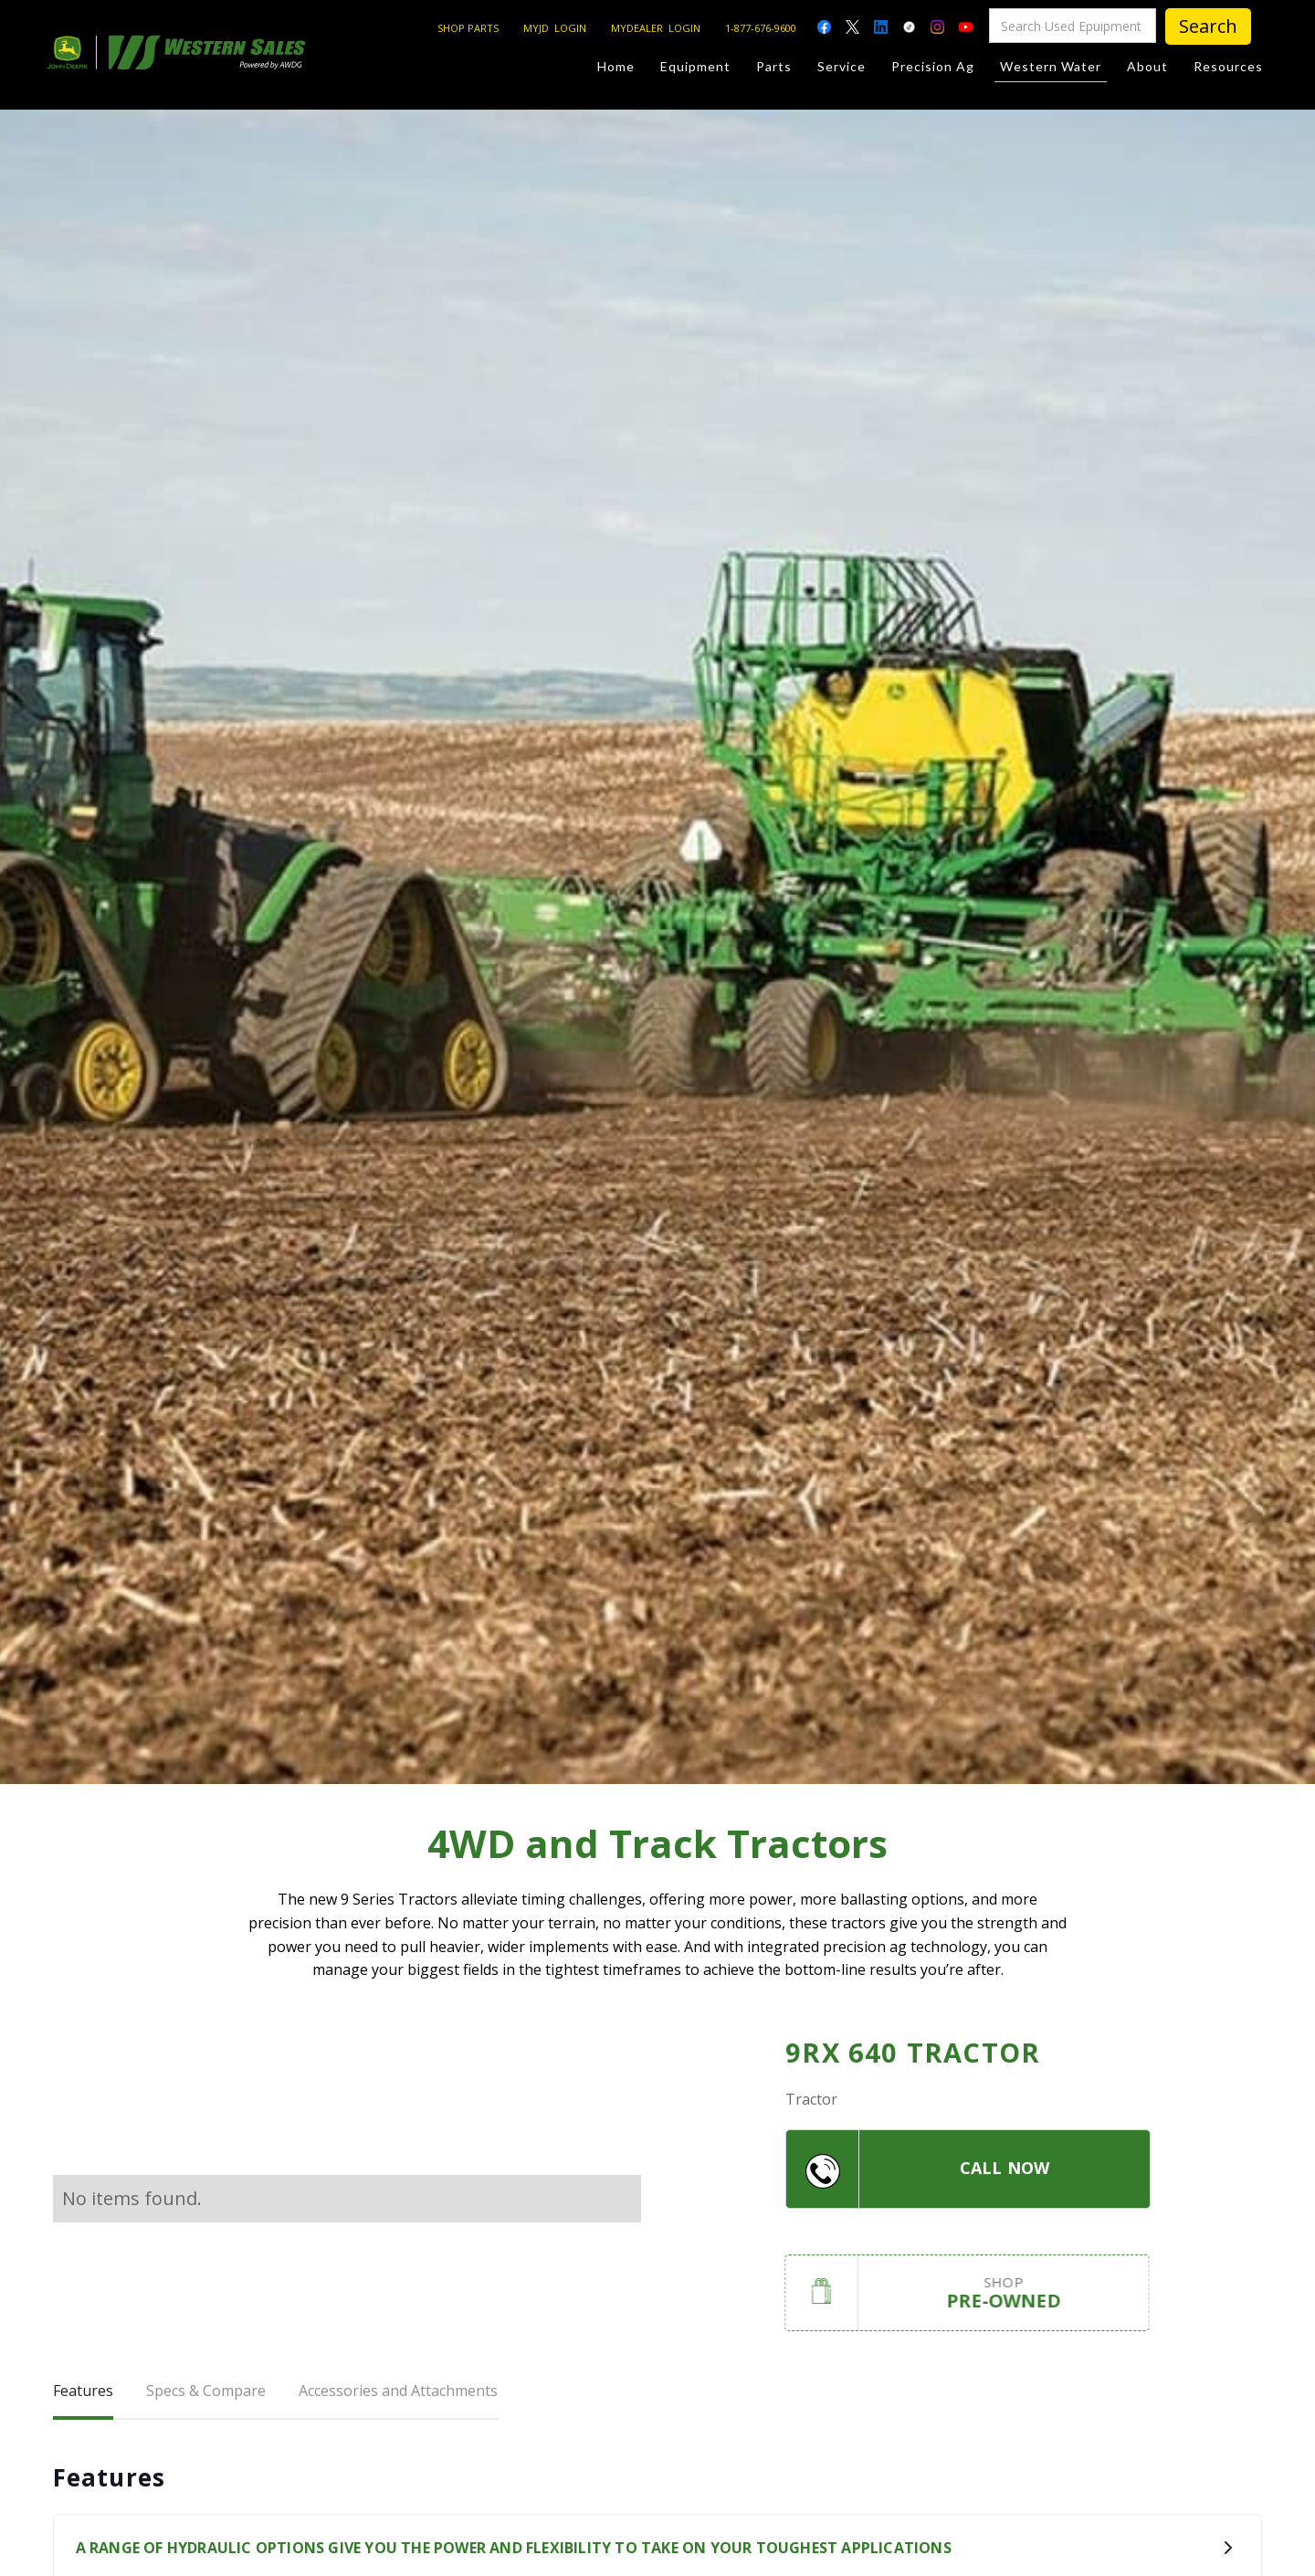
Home (616, 66)
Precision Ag (932, 66)
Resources (1228, 66)
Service (841, 66)
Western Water (1050, 69)
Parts (774, 66)
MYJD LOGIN (554, 28)
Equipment (695, 66)
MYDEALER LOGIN (655, 28)
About (1147, 66)
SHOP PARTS (468, 28)
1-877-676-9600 (760, 28)
